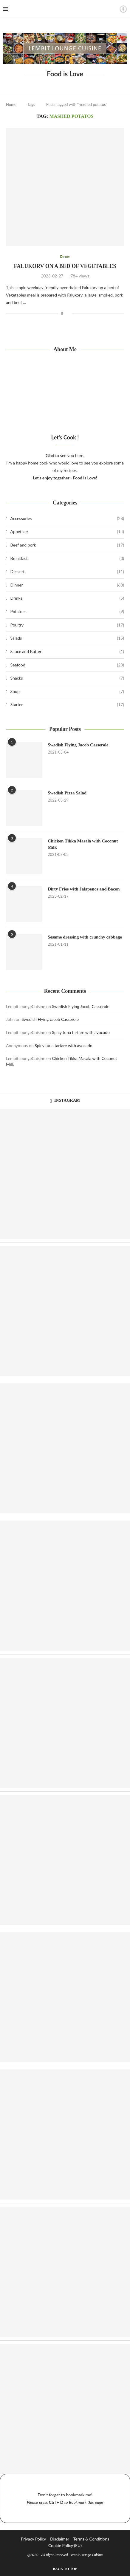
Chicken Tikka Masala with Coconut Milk (83, 844)
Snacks (67, 678)
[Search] (113, 9)
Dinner (67, 585)
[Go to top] (65, 2568)
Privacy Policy (33, 2538)
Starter (67, 705)
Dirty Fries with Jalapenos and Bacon (84, 889)
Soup (67, 691)
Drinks (67, 598)
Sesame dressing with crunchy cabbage (85, 937)
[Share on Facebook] (62, 313)
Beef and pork (67, 545)
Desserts (67, 572)
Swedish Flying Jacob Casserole (78, 745)
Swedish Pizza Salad (67, 793)
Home (11, 104)
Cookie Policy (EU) (65, 2545)
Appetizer (67, 532)
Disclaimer (59, 2538)
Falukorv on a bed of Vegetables (65, 266)
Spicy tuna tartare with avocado (81, 1032)
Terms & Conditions (91, 2538)
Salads (67, 638)
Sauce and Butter (67, 652)
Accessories (67, 518)
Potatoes (67, 612)
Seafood (67, 665)
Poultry (67, 625)
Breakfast (67, 558)
